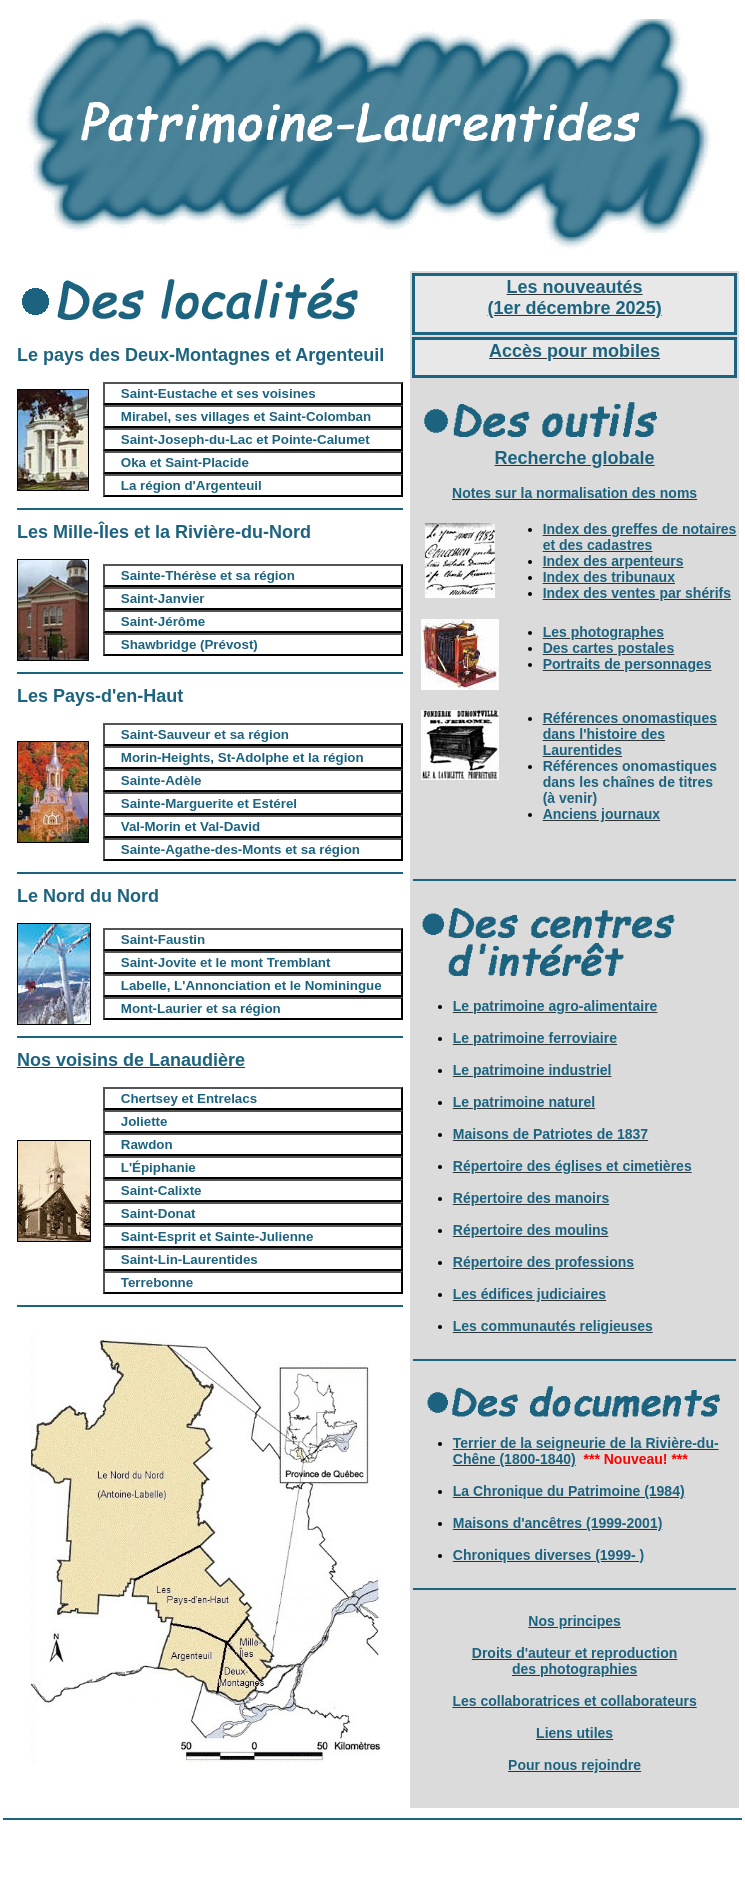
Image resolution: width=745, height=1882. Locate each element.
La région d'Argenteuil (191, 485)
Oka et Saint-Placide (185, 462)
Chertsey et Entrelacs (189, 1098)
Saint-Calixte (161, 1190)
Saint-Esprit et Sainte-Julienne (217, 1236)
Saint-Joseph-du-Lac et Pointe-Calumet (245, 439)
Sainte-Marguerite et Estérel (209, 803)
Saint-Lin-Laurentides (189, 1259)
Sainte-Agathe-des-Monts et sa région (240, 849)
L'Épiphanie (158, 1167)
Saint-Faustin (163, 939)
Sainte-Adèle (161, 780)
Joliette (144, 1121)
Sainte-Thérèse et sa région (208, 575)
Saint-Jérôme (163, 621)
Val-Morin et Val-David (190, 826)
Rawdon (147, 1144)
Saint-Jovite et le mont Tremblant (226, 962)
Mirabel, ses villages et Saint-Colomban (246, 416)
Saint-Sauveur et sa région (205, 734)
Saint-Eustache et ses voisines (218, 393)
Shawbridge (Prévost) (189, 644)
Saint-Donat (158, 1213)
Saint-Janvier (163, 598)
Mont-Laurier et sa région (201, 1008)
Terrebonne (157, 1282)
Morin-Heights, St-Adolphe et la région (242, 757)
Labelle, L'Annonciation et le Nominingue (251, 985)
